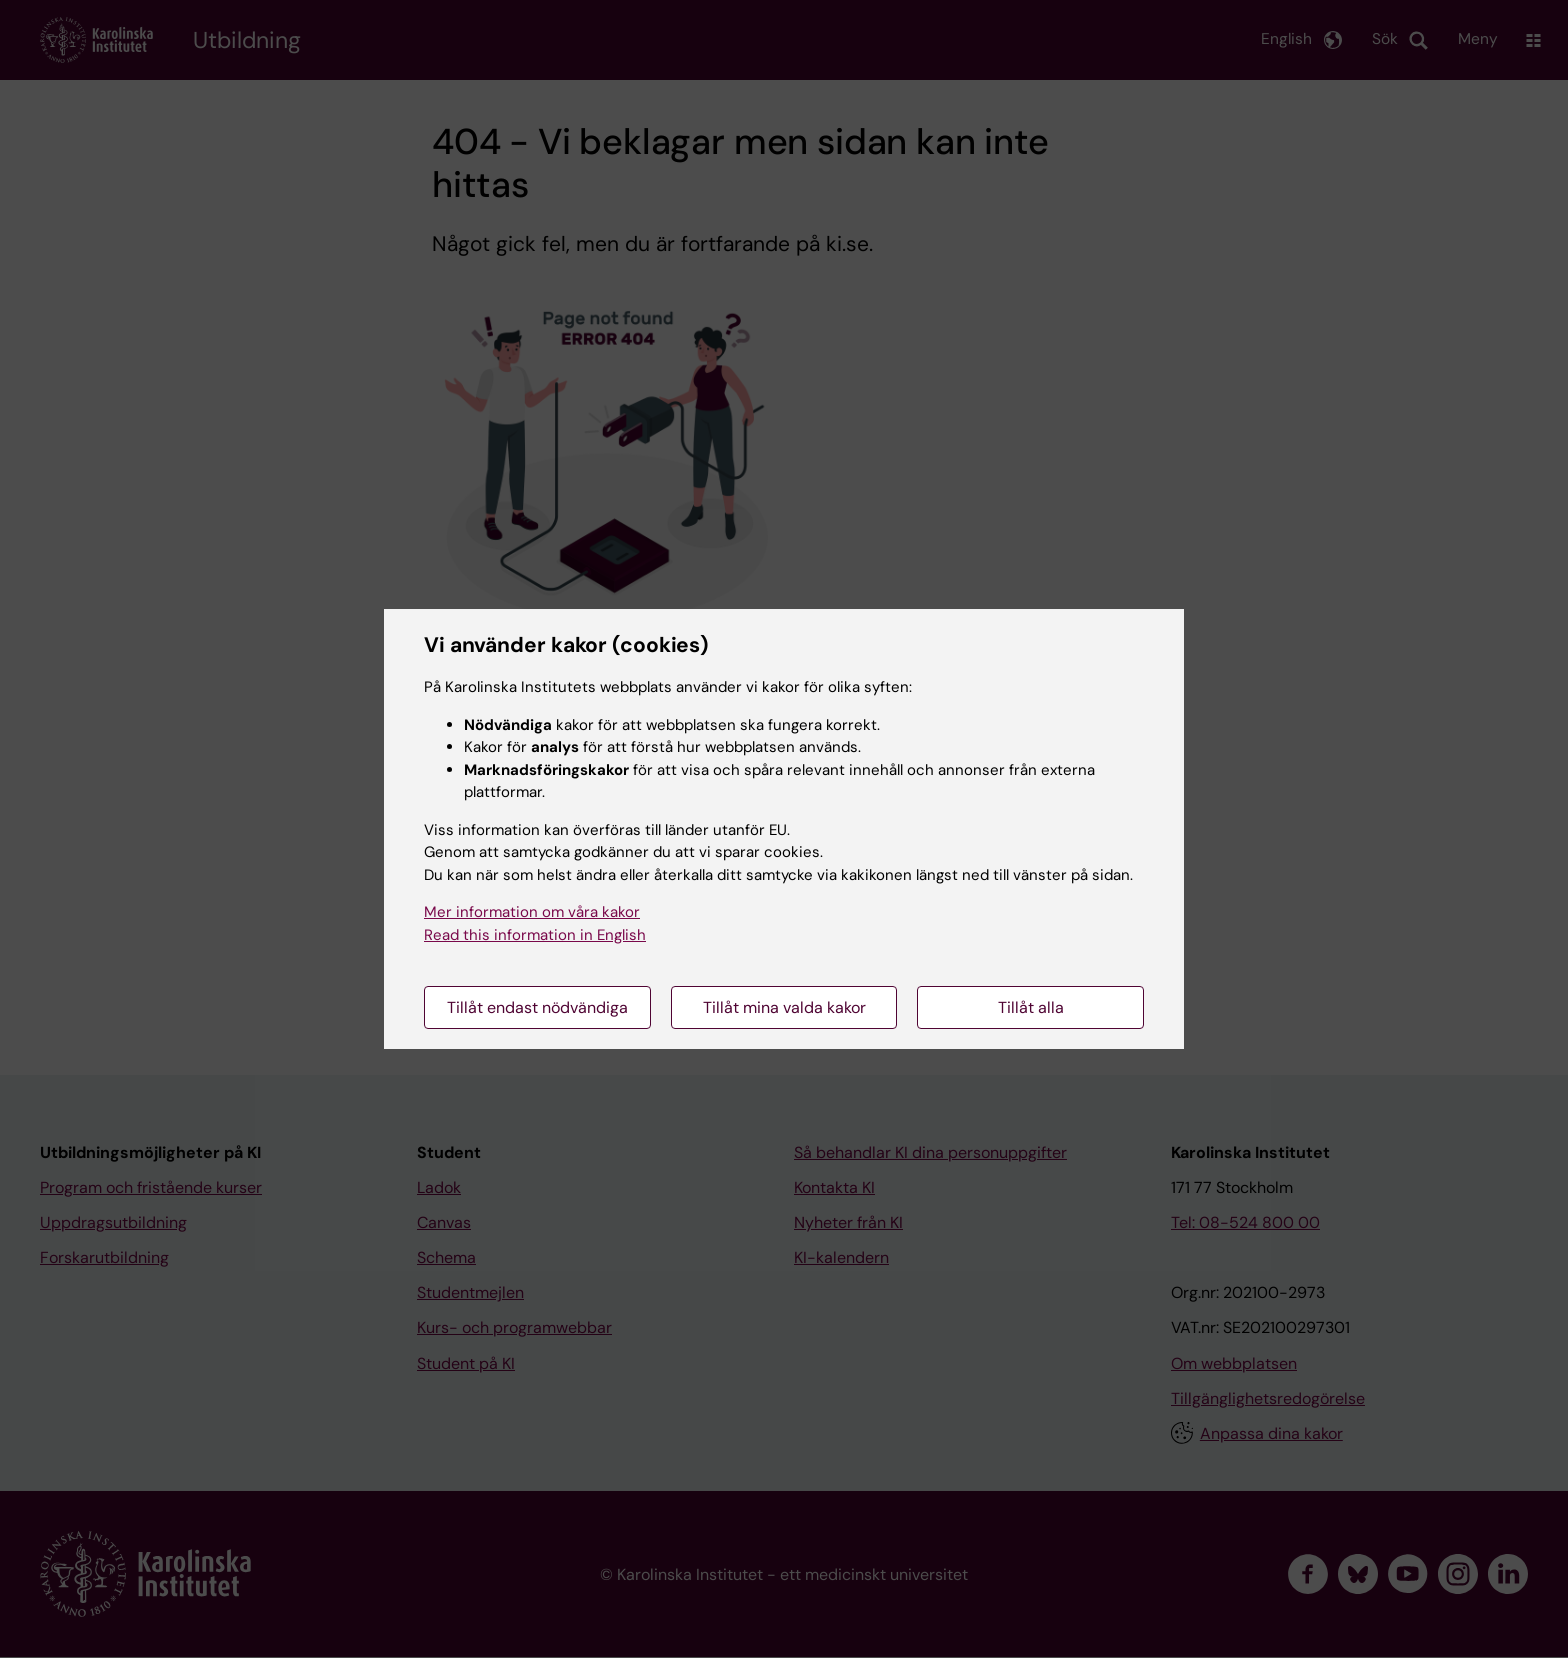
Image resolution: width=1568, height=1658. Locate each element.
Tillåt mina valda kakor (784, 1007)
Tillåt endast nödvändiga (537, 1007)
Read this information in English (535, 935)
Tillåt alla (1031, 1007)
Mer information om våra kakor (532, 912)
